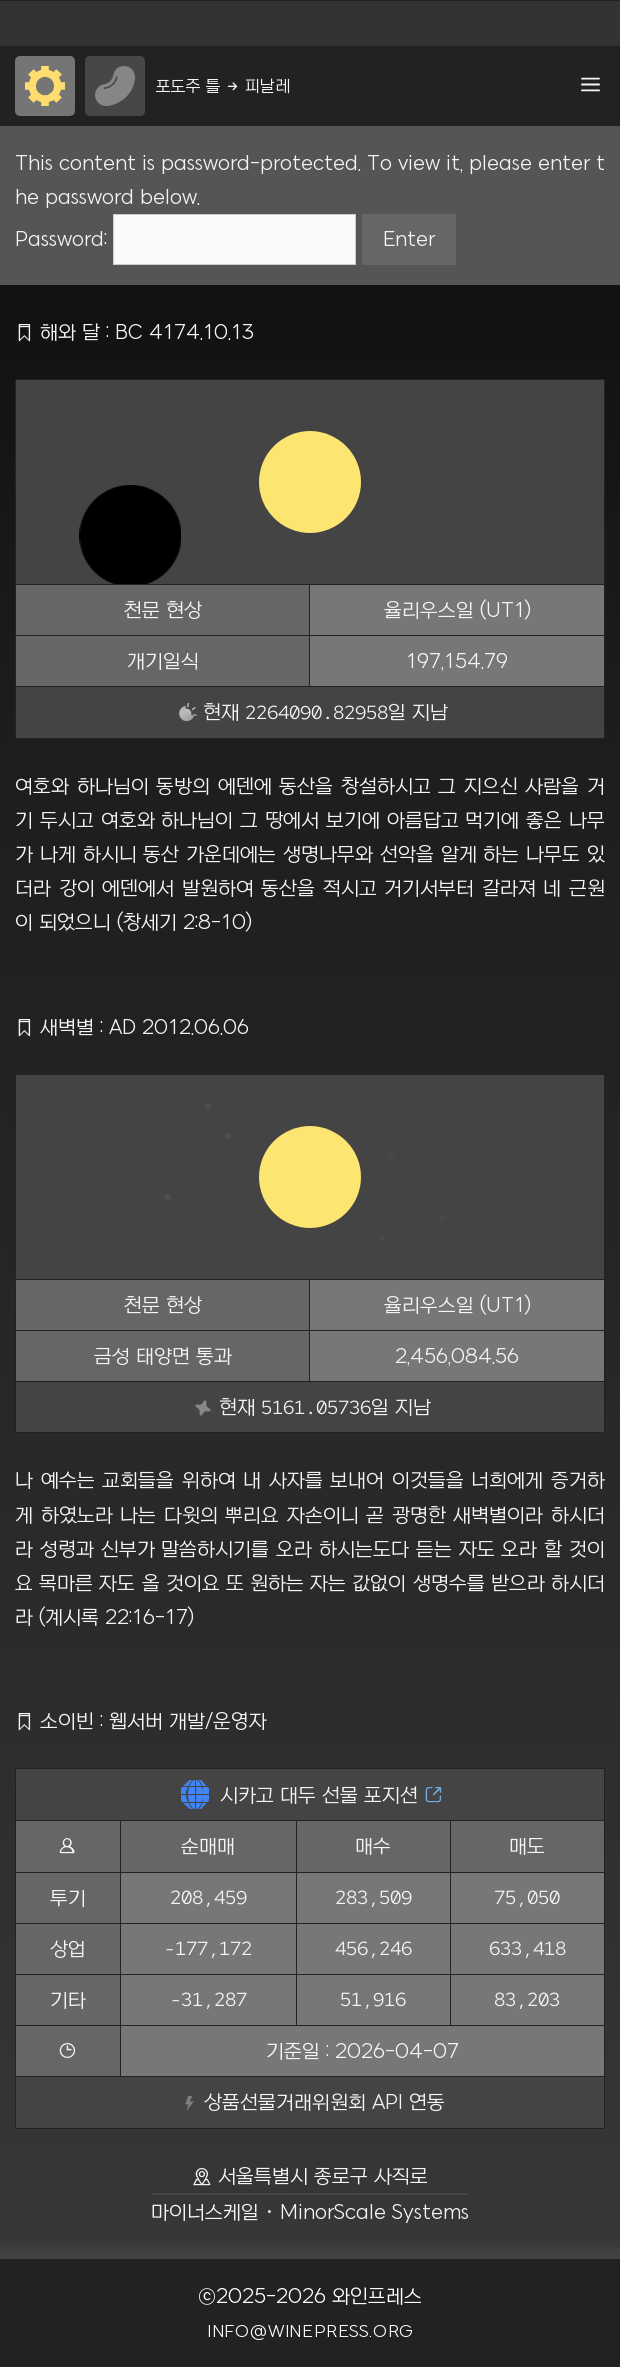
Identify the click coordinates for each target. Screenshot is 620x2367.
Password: (185, 238)
